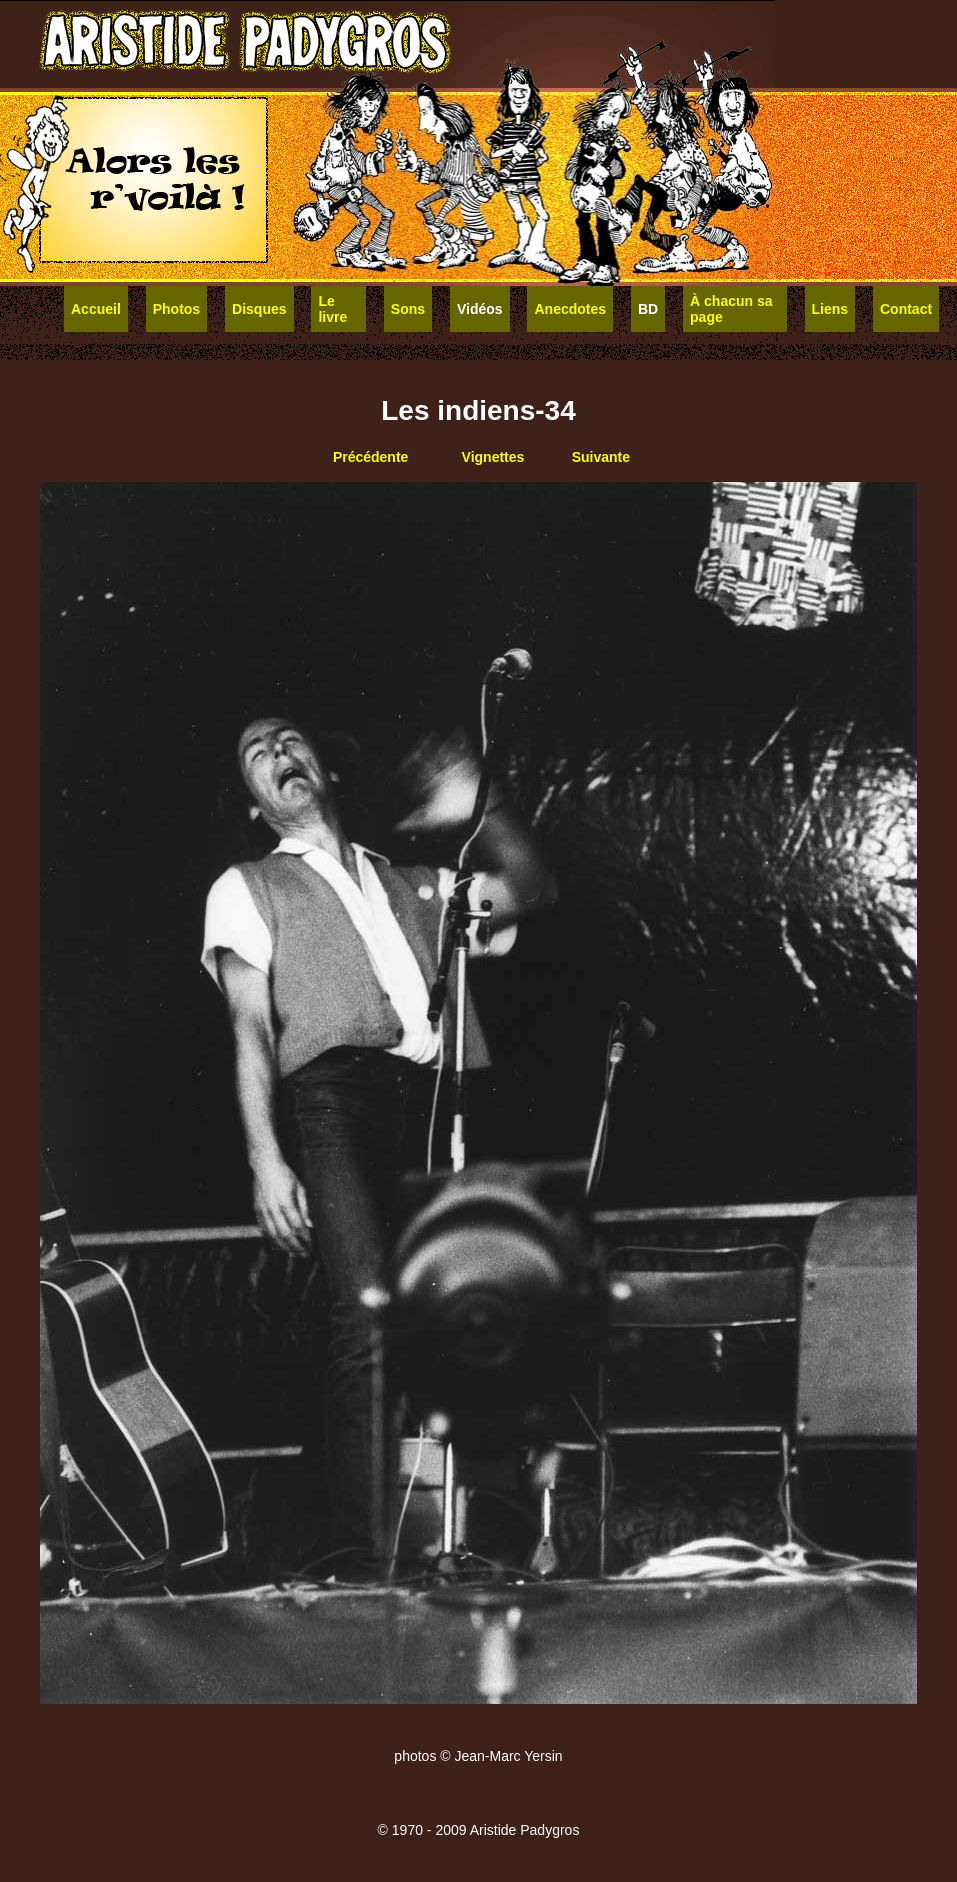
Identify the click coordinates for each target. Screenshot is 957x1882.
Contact (906, 309)
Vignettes (493, 457)
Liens (830, 309)
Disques (259, 309)
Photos (176, 309)
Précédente (370, 457)
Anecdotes (570, 309)
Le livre (332, 309)
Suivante (601, 457)
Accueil (96, 309)
